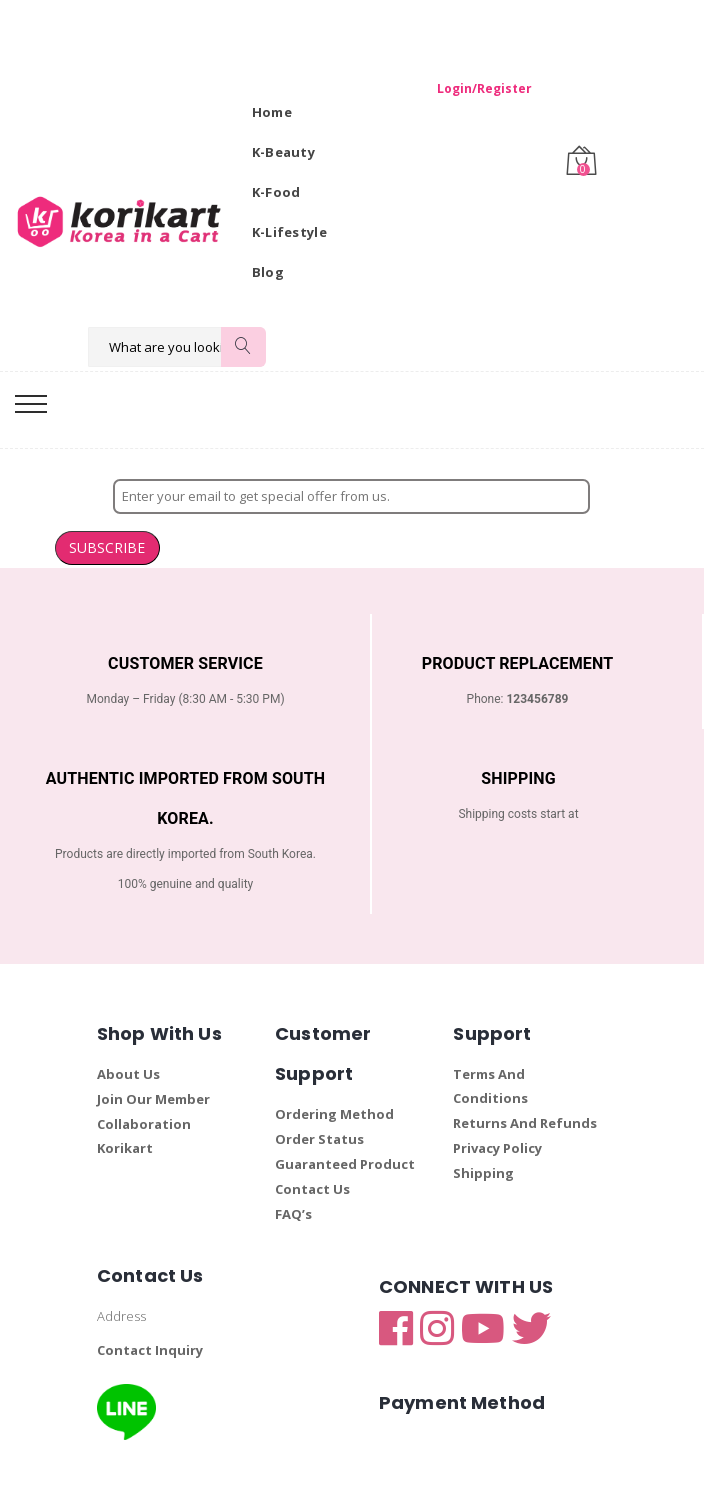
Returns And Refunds (525, 1083)
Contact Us (312, 1149)
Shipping (483, 1133)
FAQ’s (293, 1174)
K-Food (276, 192)
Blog (268, 272)
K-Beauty (283, 152)
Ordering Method (334, 1074)
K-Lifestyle (289, 232)
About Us (128, 1034)
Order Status (319, 1099)
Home (272, 112)
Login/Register (472, 88)
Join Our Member (153, 1059)
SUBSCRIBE (646, 502)
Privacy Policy (497, 1108)
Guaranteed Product (345, 1124)
